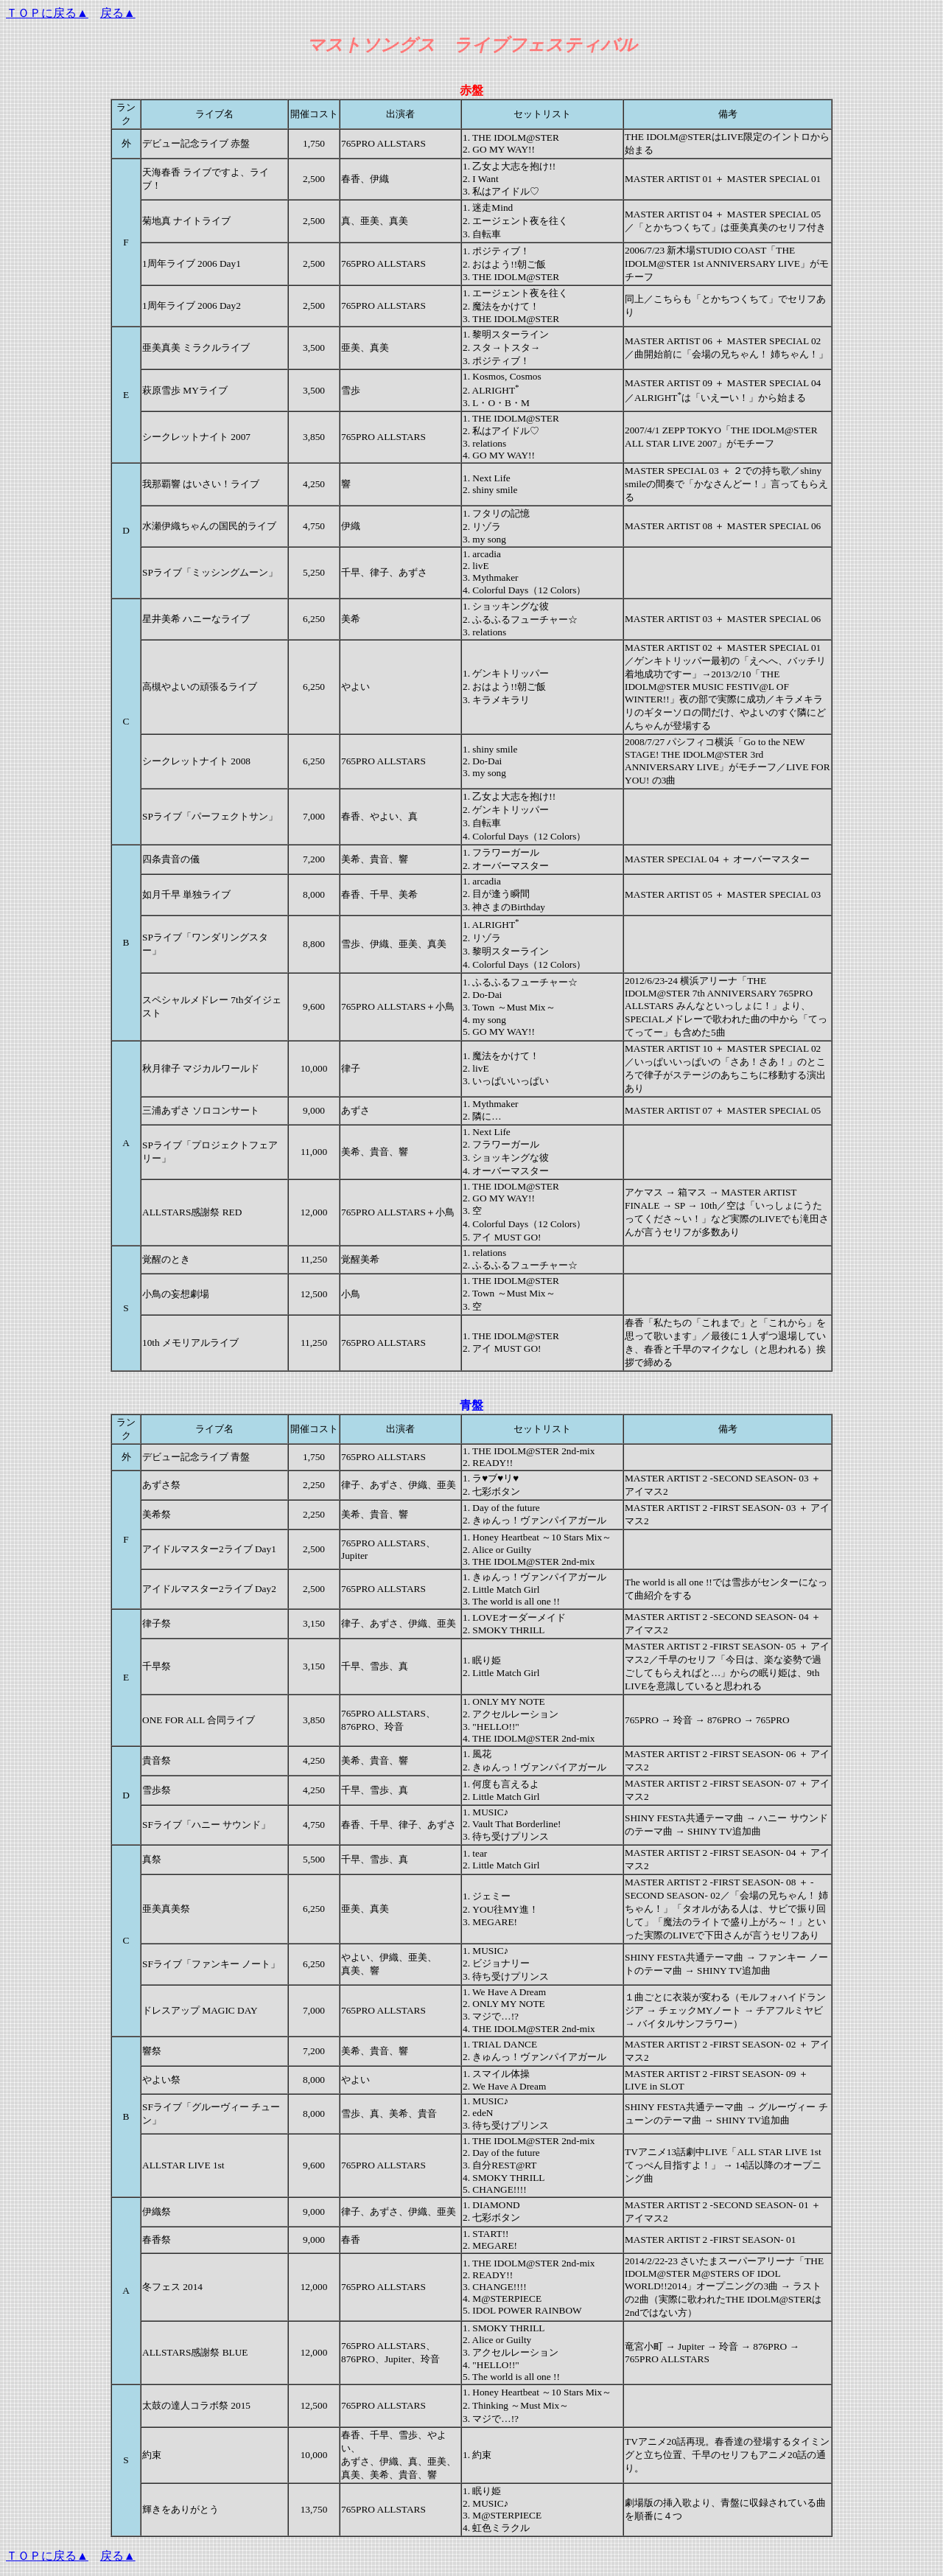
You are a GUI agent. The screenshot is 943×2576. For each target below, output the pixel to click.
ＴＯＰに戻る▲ (47, 13)
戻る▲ (118, 13)
